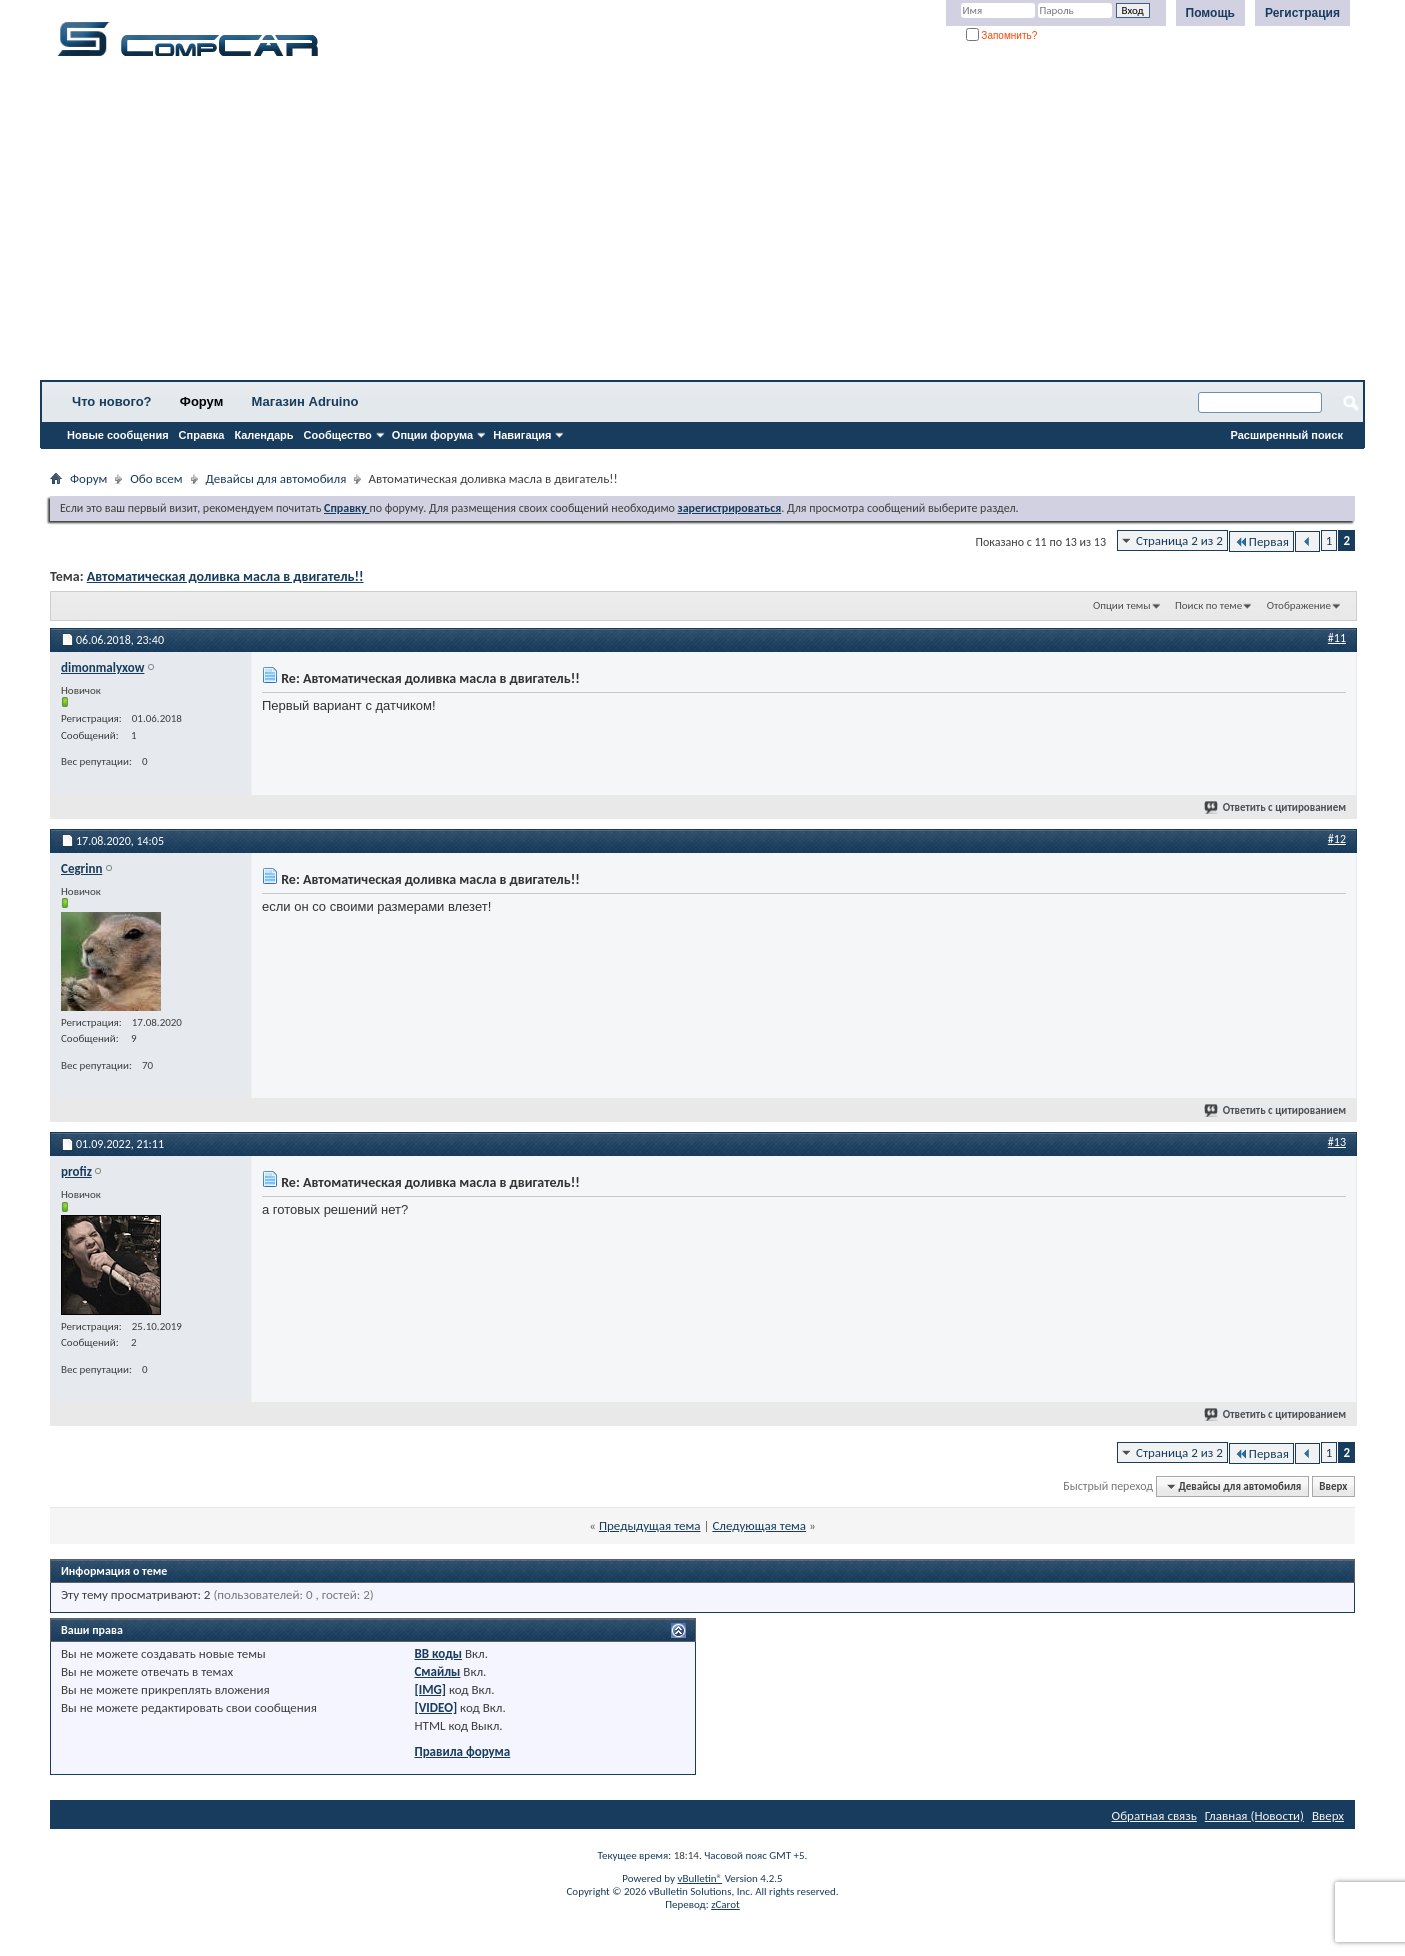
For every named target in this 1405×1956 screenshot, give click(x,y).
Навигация (522, 435)
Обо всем (156, 478)
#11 (1337, 638)
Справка (202, 435)
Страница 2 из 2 (1179, 540)
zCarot (725, 1904)
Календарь (263, 435)
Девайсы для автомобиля (276, 478)
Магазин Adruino (305, 401)
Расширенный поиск (1287, 435)
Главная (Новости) (1254, 1815)
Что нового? (112, 401)
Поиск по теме (1208, 605)
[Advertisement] (625, 225)
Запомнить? (1002, 35)
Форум (201, 401)
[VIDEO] (435, 1707)
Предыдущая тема (650, 1525)
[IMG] (430, 1689)
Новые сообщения (118, 435)
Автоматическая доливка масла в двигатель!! (225, 576)
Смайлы (437, 1671)
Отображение (1299, 605)
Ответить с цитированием (1276, 807)
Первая (1261, 541)
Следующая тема (759, 1525)
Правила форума (462, 1751)
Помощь (1210, 13)
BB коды (438, 1653)
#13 (1337, 1142)
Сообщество (338, 435)
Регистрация (1302, 13)
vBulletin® (699, 1878)
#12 (1337, 839)
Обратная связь (1154, 1815)
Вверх (1333, 1486)
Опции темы (1122, 605)
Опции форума (432, 435)
